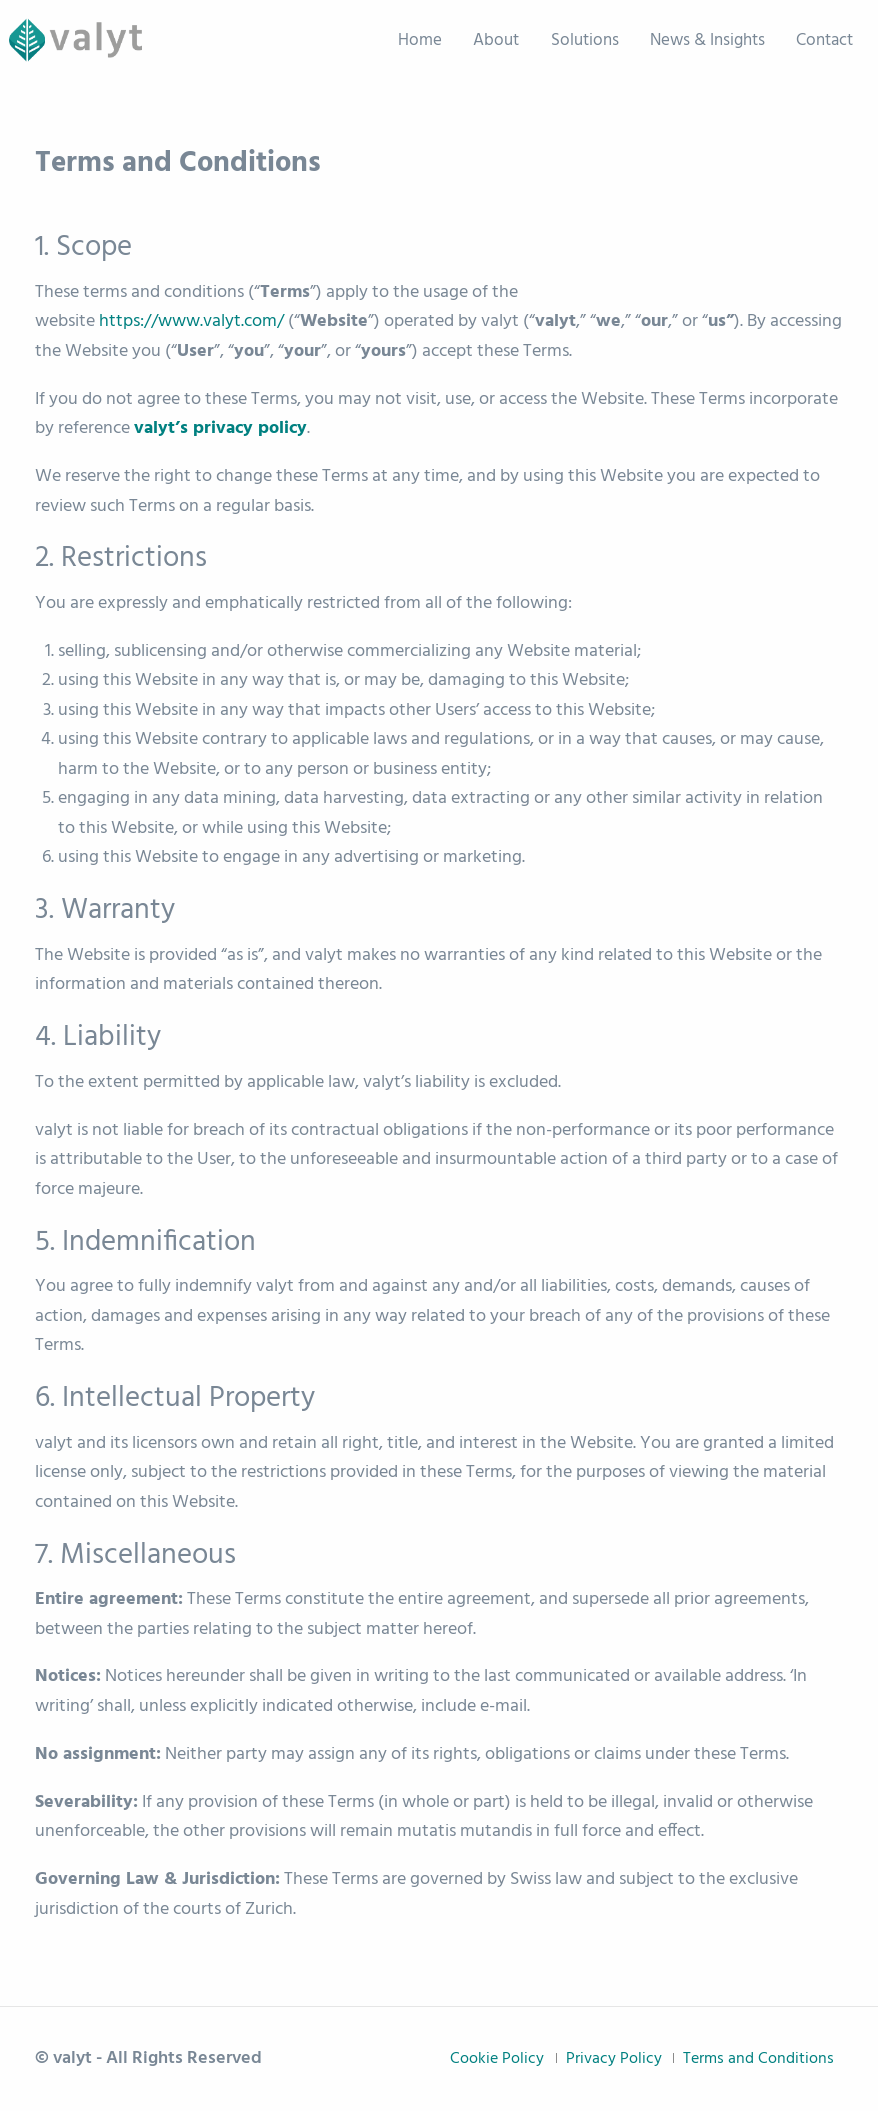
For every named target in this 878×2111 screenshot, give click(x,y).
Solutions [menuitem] (585, 40)
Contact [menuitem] (824, 40)
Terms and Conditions (758, 2059)
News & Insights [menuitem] (707, 40)
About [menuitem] (496, 40)
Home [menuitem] (420, 40)
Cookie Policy (497, 2059)
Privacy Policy (614, 2059)
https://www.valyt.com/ (191, 321)
